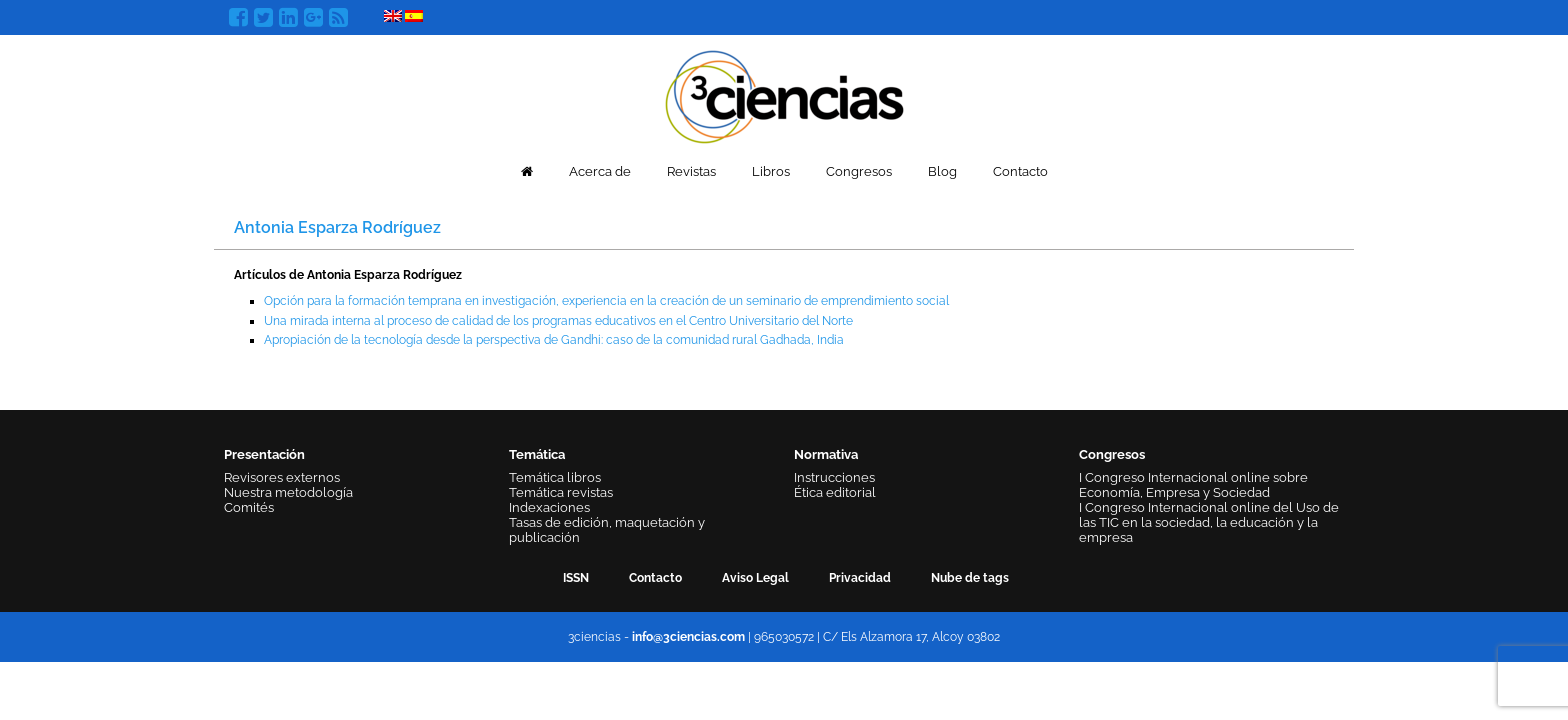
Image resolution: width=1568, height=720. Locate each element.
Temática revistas (561, 492)
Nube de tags (970, 578)
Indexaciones (549, 507)
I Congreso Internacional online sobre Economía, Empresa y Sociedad (1193, 485)
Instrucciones (834, 477)
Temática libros (555, 477)
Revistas (691, 171)
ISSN (576, 578)
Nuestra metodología (288, 492)
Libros (771, 171)
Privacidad (860, 578)
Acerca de (600, 171)
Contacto (1020, 171)
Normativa (826, 454)
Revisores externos (282, 477)
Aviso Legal (755, 578)
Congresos (859, 171)
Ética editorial (835, 492)
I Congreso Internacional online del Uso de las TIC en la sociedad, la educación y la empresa (1209, 522)
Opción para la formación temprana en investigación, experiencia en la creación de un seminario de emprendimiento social (606, 301)
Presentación (264, 454)
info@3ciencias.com (688, 637)
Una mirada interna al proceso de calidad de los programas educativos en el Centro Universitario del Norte (558, 321)
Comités (249, 507)
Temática (537, 454)
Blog (942, 171)
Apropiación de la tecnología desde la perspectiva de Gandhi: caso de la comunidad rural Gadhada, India (554, 340)
